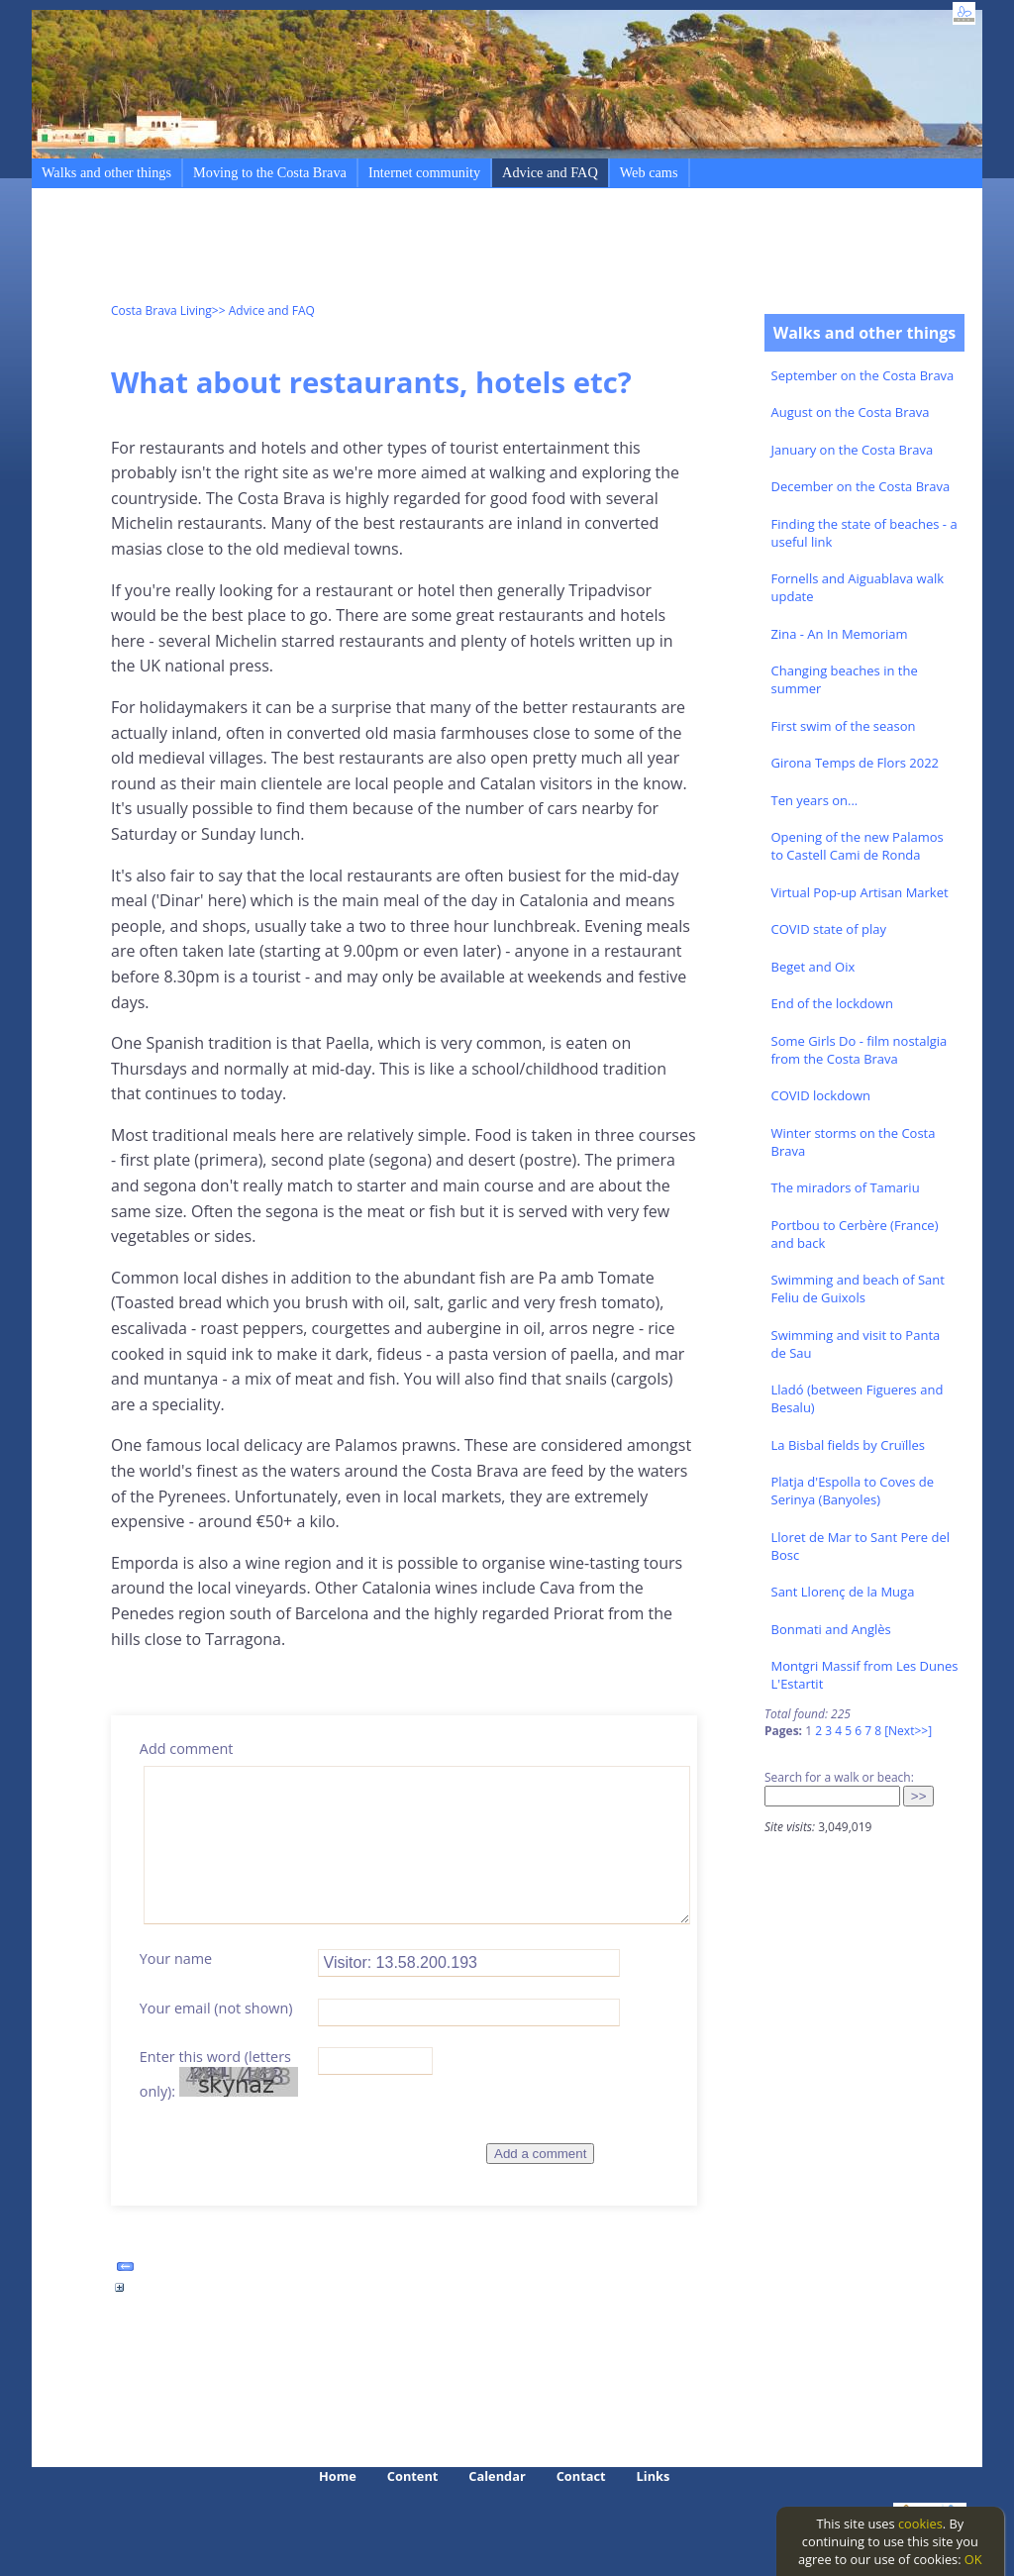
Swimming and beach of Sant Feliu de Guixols (858, 1288)
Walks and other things (106, 172)
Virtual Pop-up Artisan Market (860, 892)
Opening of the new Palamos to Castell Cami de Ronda (857, 846)
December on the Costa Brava (861, 486)
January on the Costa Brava (852, 450)
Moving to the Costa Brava (270, 172)
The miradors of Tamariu (845, 1187)
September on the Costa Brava (863, 375)
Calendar (496, 2476)
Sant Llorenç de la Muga (843, 1591)
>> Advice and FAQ (263, 310)
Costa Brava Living (161, 310)
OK (973, 2559)
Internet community (424, 172)
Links (653, 2476)
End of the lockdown (832, 1003)
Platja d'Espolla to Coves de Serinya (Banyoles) (852, 1490)
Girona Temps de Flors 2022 (855, 763)
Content (413, 2476)
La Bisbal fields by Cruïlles (848, 1445)
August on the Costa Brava (850, 412)
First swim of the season (843, 726)
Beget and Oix (813, 967)
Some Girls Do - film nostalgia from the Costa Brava (859, 1050)
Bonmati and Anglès (831, 1629)
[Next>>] (908, 1730)
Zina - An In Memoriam (839, 634)
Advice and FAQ (550, 172)
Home (337, 2476)
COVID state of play (828, 929)
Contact (581, 2476)
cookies (920, 2523)
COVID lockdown (820, 1095)
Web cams (649, 172)
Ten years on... (815, 800)
